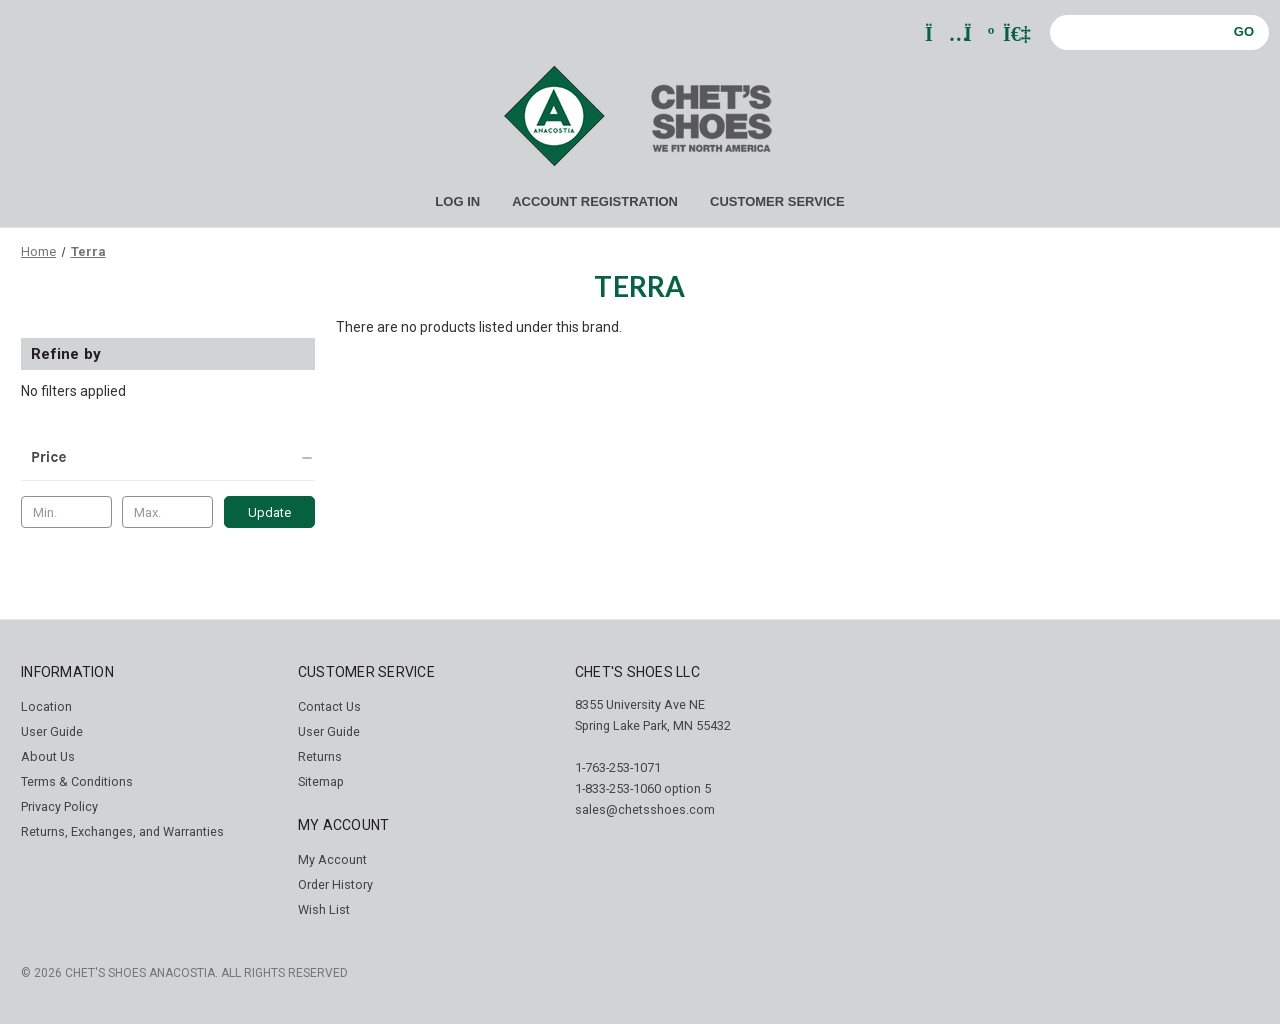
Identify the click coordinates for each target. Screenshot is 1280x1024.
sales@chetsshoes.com (645, 809)
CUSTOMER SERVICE (777, 201)
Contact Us (329, 706)
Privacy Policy (59, 806)
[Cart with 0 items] (976, 35)
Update (269, 512)
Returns (320, 756)
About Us (48, 756)
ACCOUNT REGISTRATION (595, 201)
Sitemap (321, 781)
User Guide (52, 731)
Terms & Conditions (77, 781)
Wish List (324, 909)
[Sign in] (1015, 35)
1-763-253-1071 (618, 767)
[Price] (168, 457)
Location (46, 706)
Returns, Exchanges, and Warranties (122, 831)
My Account (332, 859)
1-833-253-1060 (618, 788)
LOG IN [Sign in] (457, 201)
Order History (335, 884)
